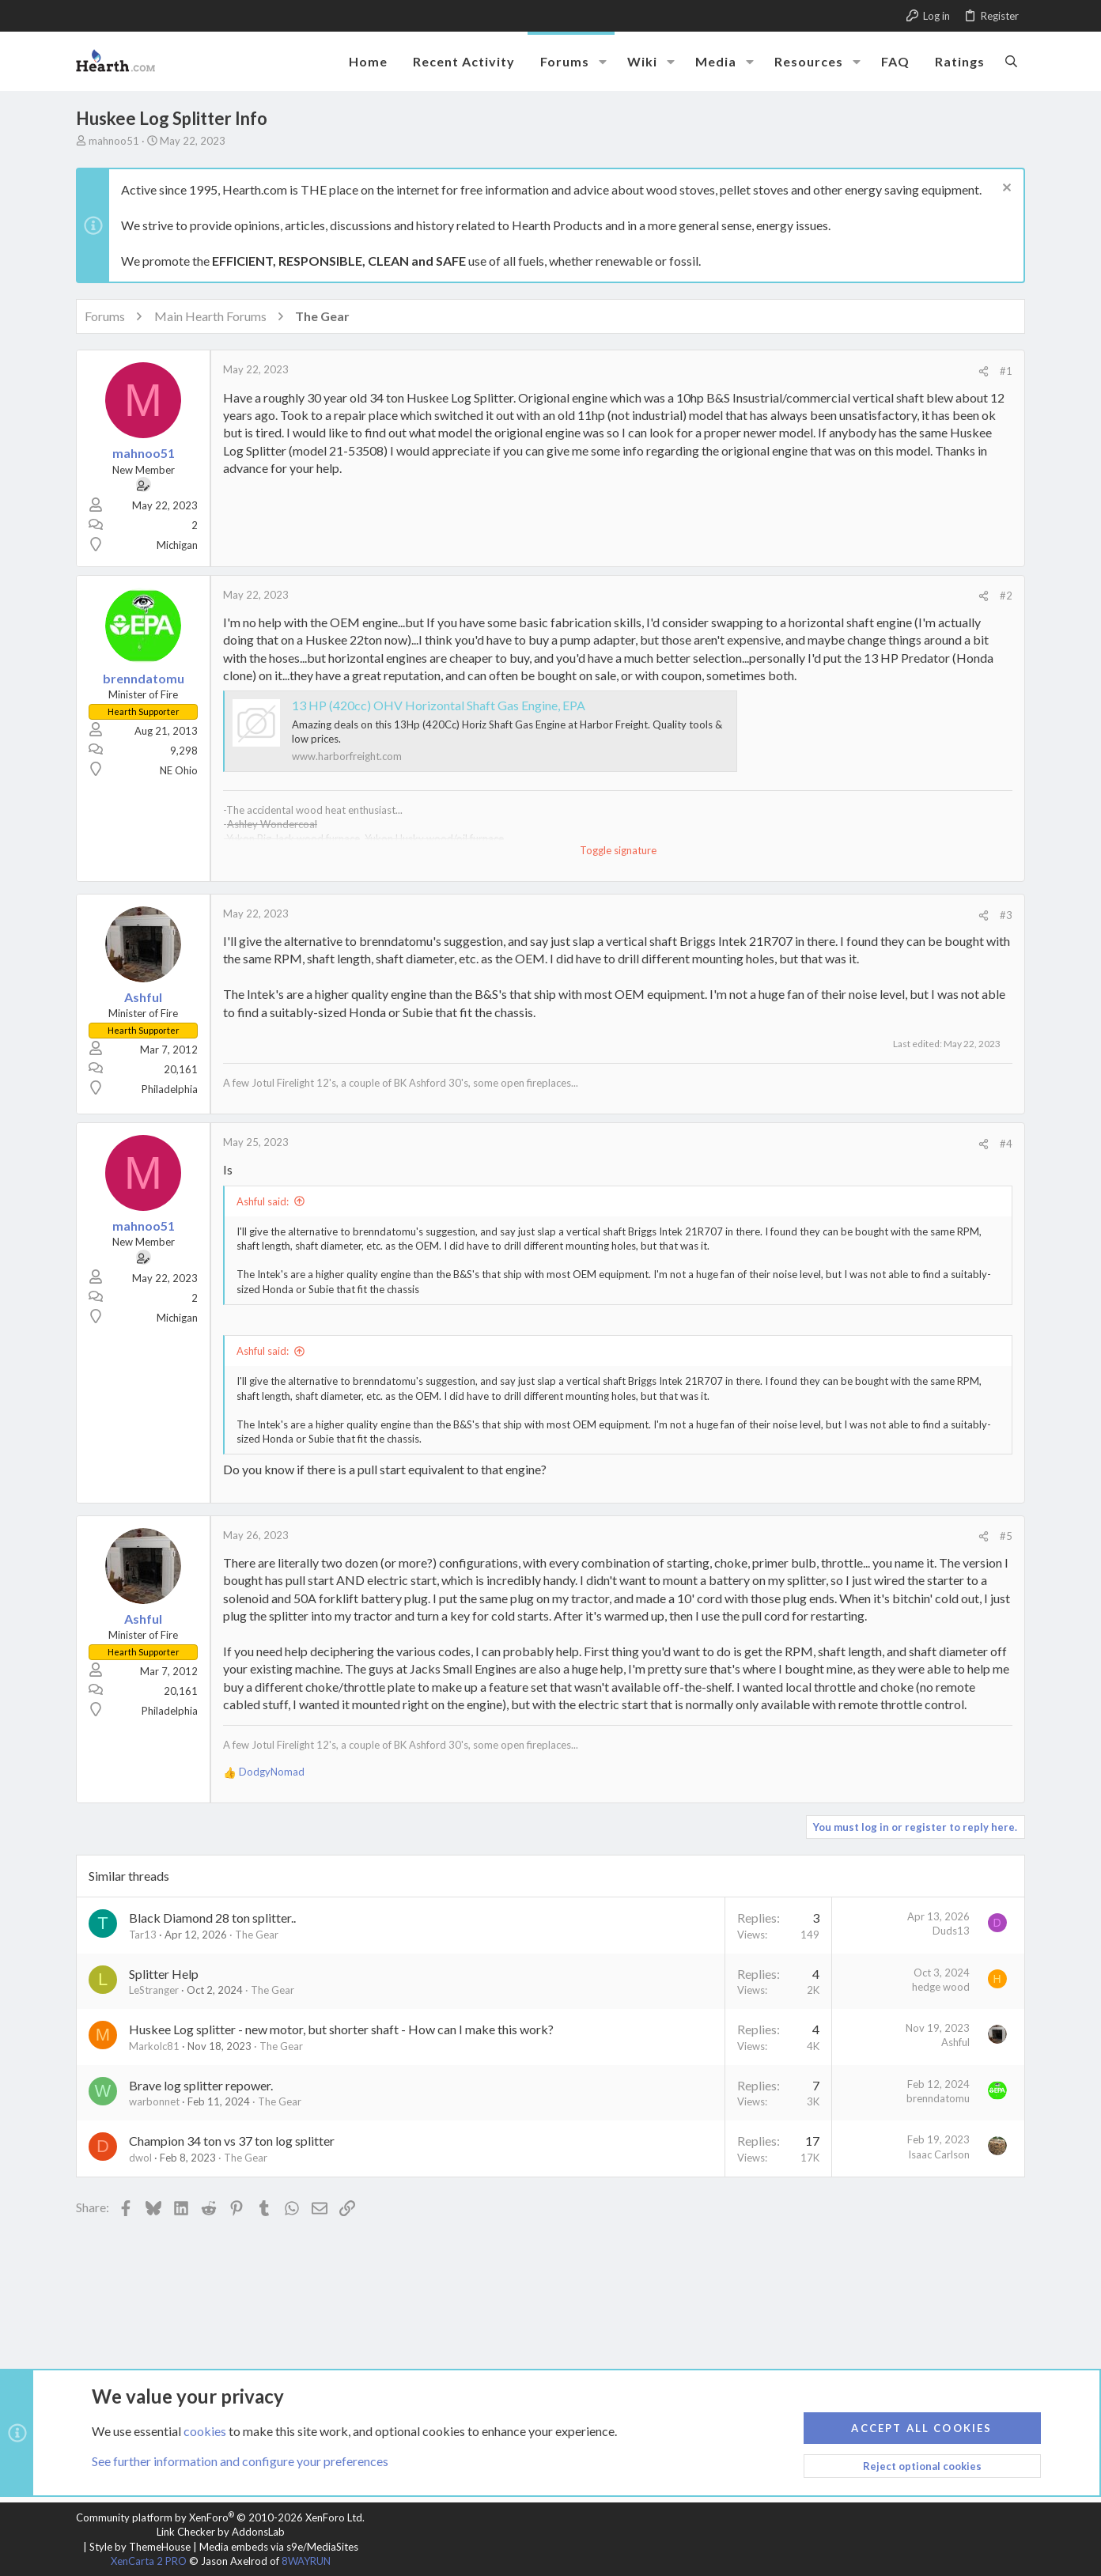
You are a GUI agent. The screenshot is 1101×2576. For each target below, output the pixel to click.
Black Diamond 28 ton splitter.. (212, 1917)
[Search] (1011, 61)
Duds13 (951, 1930)
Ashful (955, 2042)
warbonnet (154, 2101)
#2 (1006, 595)
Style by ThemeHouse (140, 2546)
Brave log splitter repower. (201, 2085)
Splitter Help (164, 1973)
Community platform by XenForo (220, 2517)
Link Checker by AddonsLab (221, 2531)
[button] (603, 62)
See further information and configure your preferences (240, 2460)
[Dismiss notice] (1005, 189)
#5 (1006, 1536)
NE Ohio (179, 770)
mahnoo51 (114, 140)
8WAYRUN (306, 2561)
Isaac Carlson (939, 2154)
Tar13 (143, 1934)
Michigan (177, 545)
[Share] (983, 371)
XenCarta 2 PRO (149, 2561)
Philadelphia (170, 1089)
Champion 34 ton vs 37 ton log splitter (232, 2140)
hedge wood (941, 1986)
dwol (140, 2157)
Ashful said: (262, 1201)
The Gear (256, 1934)
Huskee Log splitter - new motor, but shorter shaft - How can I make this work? (341, 2029)
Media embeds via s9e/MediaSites (278, 2546)
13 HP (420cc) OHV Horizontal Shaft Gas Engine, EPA (438, 705)
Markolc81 (154, 2046)
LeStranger (154, 1990)
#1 (1006, 371)
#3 (1006, 915)
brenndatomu (938, 2098)
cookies (205, 2430)
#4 (1006, 1143)
